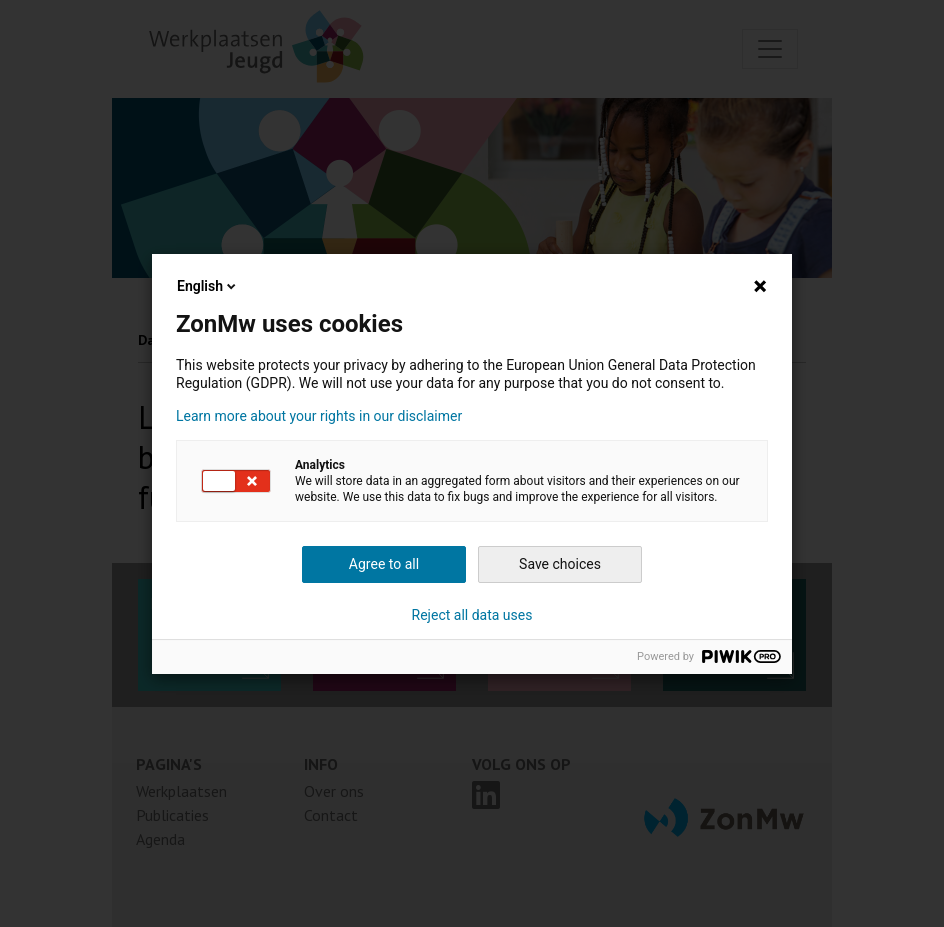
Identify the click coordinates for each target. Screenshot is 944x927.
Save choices (560, 564)
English (208, 286)
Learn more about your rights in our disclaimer (319, 416)
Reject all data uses (472, 615)
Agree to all (384, 564)
